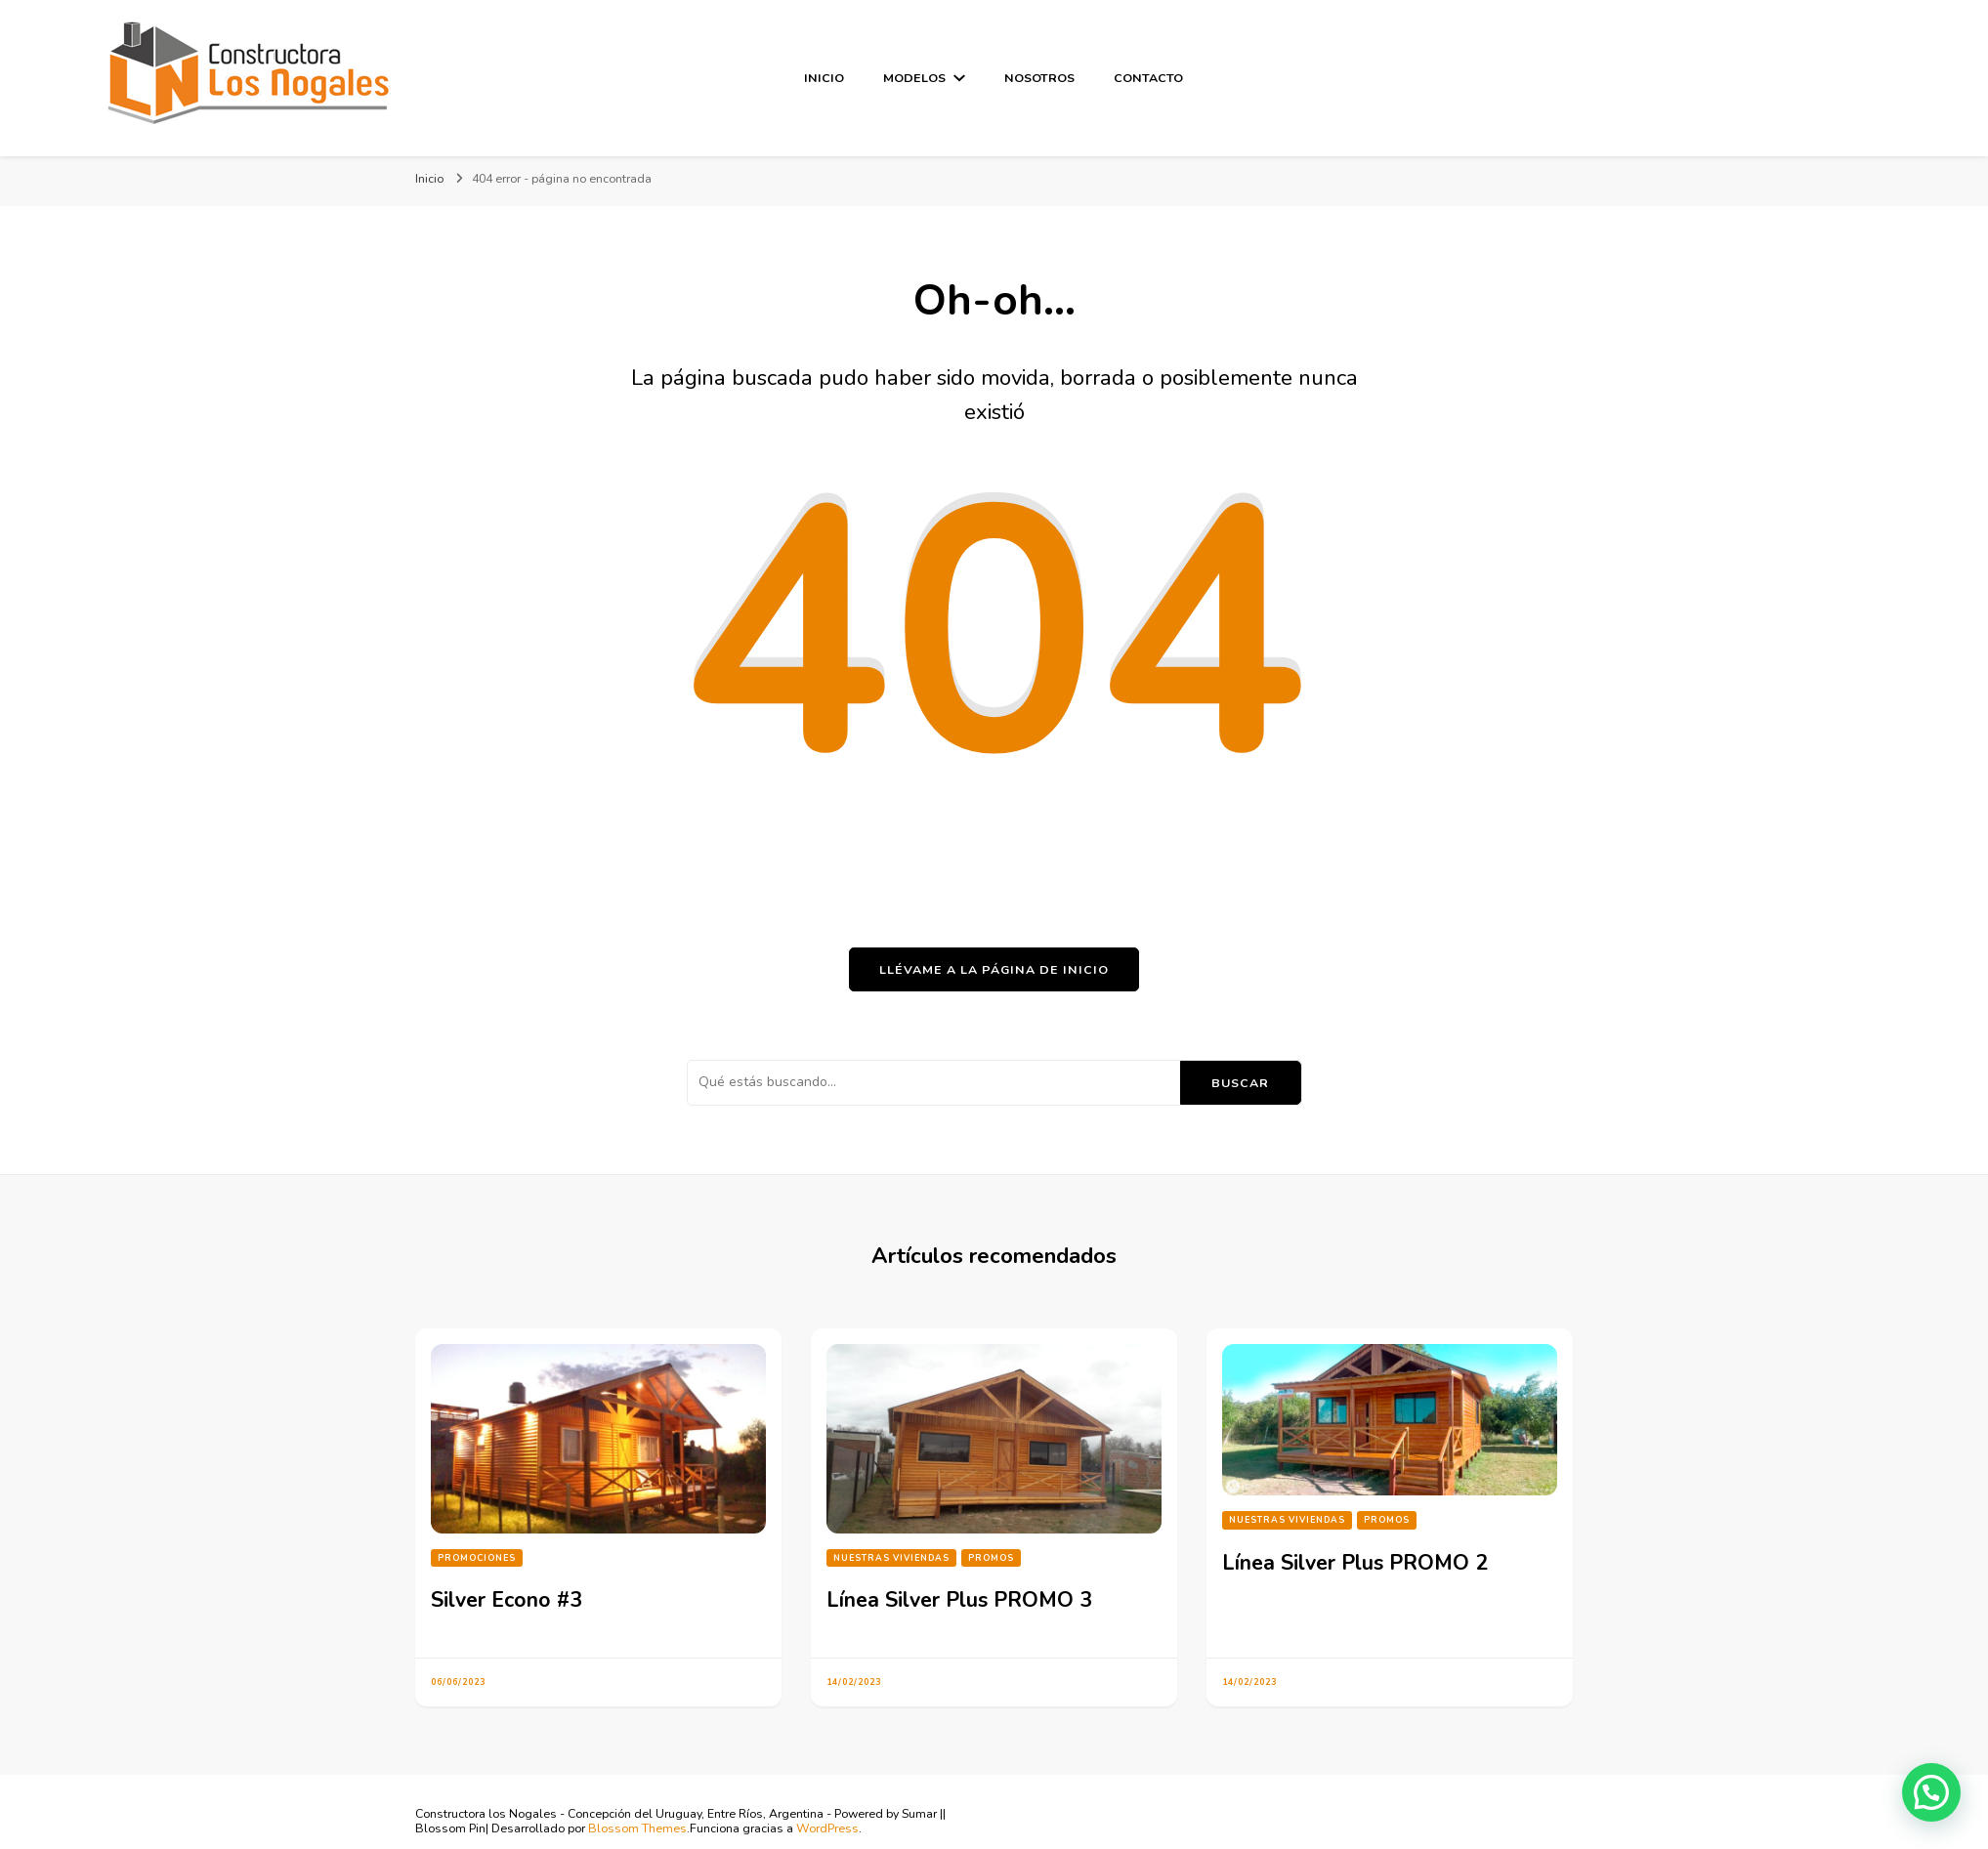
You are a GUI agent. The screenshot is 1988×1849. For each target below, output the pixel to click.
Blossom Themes (637, 1828)
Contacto (1148, 77)
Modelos (914, 77)
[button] (1931, 1792)
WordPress (827, 1828)
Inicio (824, 77)
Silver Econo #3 (506, 1600)
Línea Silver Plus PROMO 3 (959, 1600)
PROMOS (991, 1558)
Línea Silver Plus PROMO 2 (1355, 1562)
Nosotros (1039, 77)
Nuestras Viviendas (891, 1558)
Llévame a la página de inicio (994, 969)
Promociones (477, 1558)
